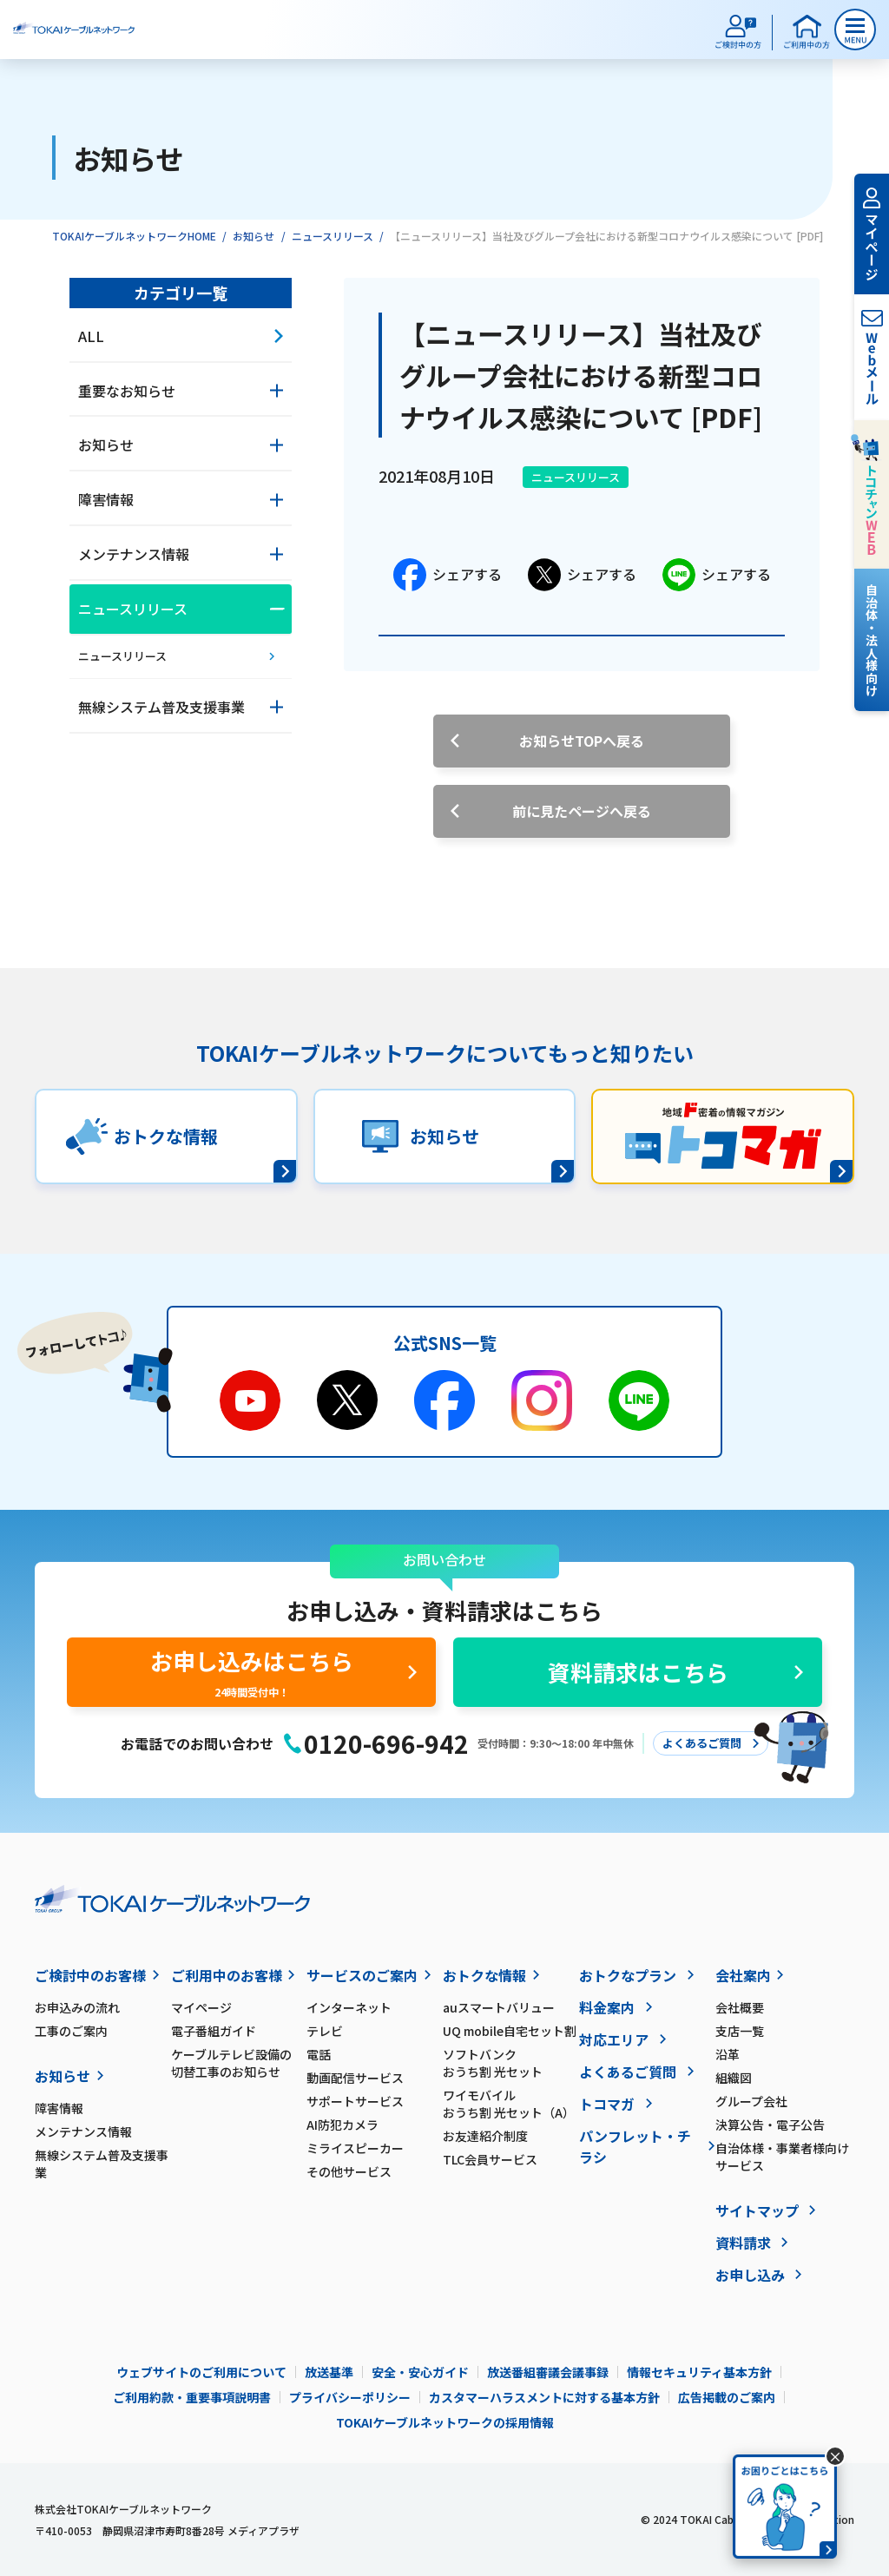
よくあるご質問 (627, 2071)
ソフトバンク (511, 2063)
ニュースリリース (332, 235)
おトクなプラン (627, 1975)
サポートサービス (355, 2101)
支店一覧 (739, 2030)
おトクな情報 (484, 1975)
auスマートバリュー (499, 2007)
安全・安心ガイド (420, 2372)
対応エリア (614, 2039)
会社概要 (739, 2007)
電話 (318, 2054)
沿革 (727, 2054)
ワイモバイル (511, 2103)
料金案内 (607, 2007)
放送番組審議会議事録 (548, 2372)
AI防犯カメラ (342, 2124)
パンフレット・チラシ (635, 2146)
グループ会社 (751, 2101)
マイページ (201, 2007)
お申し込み (750, 2274)
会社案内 (743, 1975)
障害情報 (59, 2108)
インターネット (349, 2007)
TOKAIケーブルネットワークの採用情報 (445, 2422)
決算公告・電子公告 (770, 2124)
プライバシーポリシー (350, 2397)
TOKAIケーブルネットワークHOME (134, 235)
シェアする (447, 574)
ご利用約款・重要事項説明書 (192, 2397)
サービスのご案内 (362, 1975)
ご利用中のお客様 (226, 1975)
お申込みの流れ (77, 2007)
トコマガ (607, 2103)
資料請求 (743, 2242)
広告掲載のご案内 (726, 2397)
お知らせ (253, 235)
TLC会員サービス (490, 2159)
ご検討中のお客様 (90, 1975)
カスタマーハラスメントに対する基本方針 (544, 2397)
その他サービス (349, 2171)
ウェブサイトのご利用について (201, 2372)
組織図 (733, 2077)
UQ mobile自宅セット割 (509, 2030)
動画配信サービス (355, 2077)
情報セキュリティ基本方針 (699, 2372)
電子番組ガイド (213, 2030)
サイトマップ (757, 2210)
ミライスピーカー (355, 2148)
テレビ (324, 2030)
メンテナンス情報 (83, 2131)
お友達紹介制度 (485, 2135)
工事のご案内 (71, 2030)
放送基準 (329, 2372)
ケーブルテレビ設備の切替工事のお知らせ (231, 2063)
